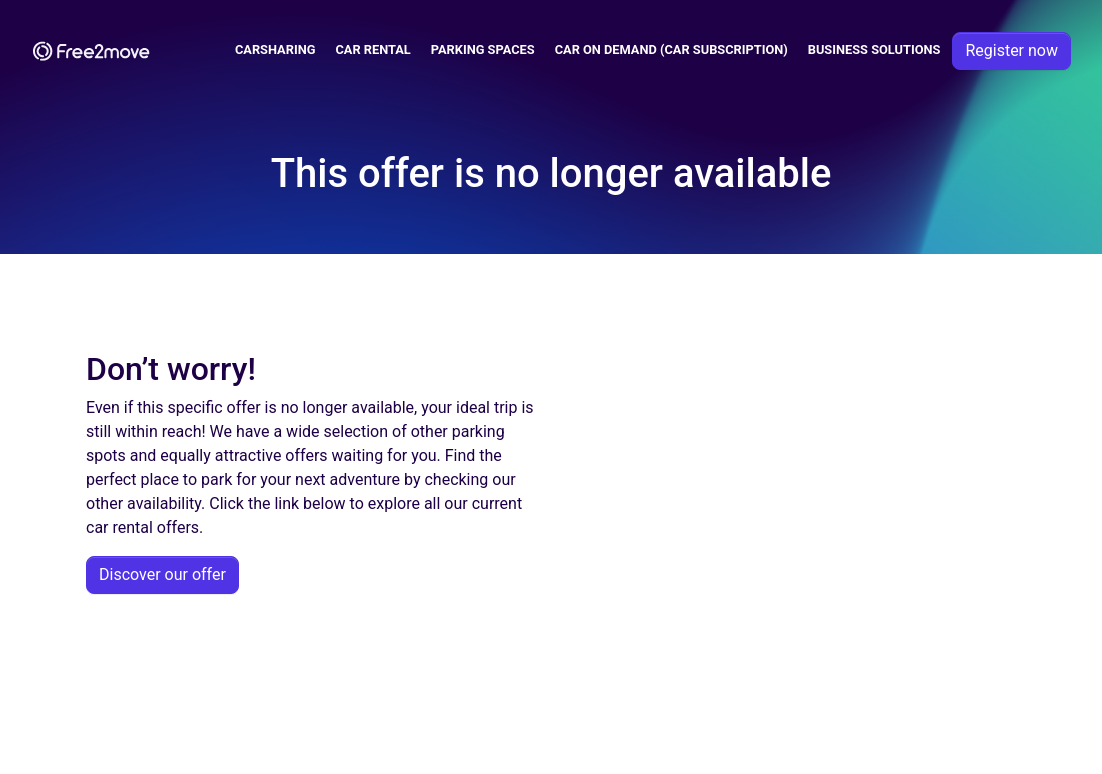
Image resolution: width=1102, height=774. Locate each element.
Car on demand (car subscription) (671, 49)
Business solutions (874, 49)
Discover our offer (162, 574)
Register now (1011, 50)
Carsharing (275, 49)
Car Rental (372, 49)
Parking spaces (483, 49)
